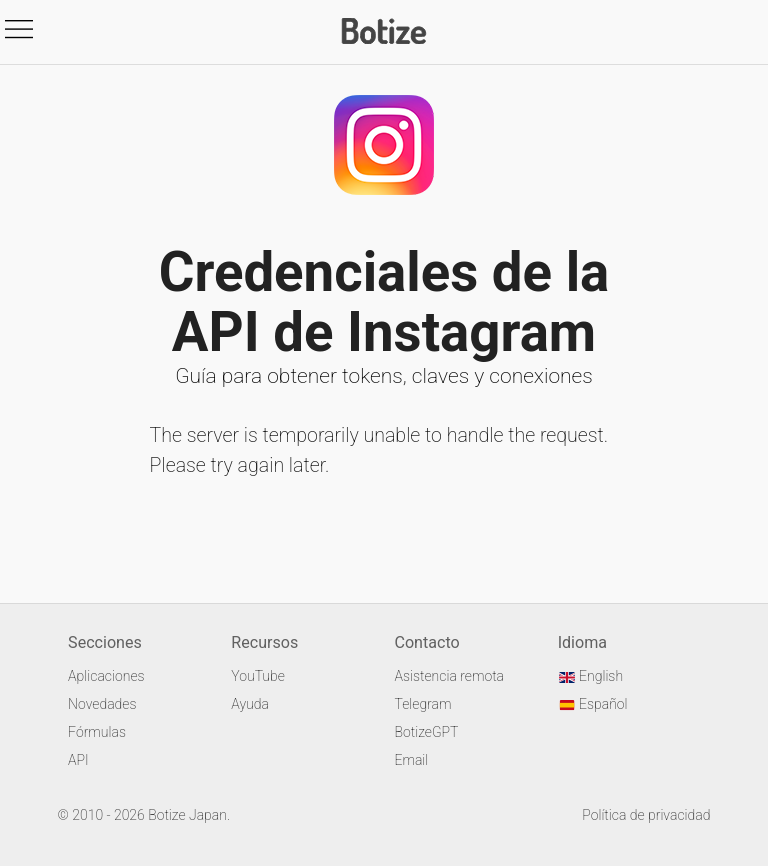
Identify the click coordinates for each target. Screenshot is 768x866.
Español (593, 704)
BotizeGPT (426, 732)
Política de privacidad (646, 815)
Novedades (102, 704)
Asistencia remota (449, 676)
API (78, 760)
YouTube (258, 676)
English (590, 676)
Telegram (422, 704)
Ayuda (250, 704)
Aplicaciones (106, 676)
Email (411, 760)
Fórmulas (97, 732)
